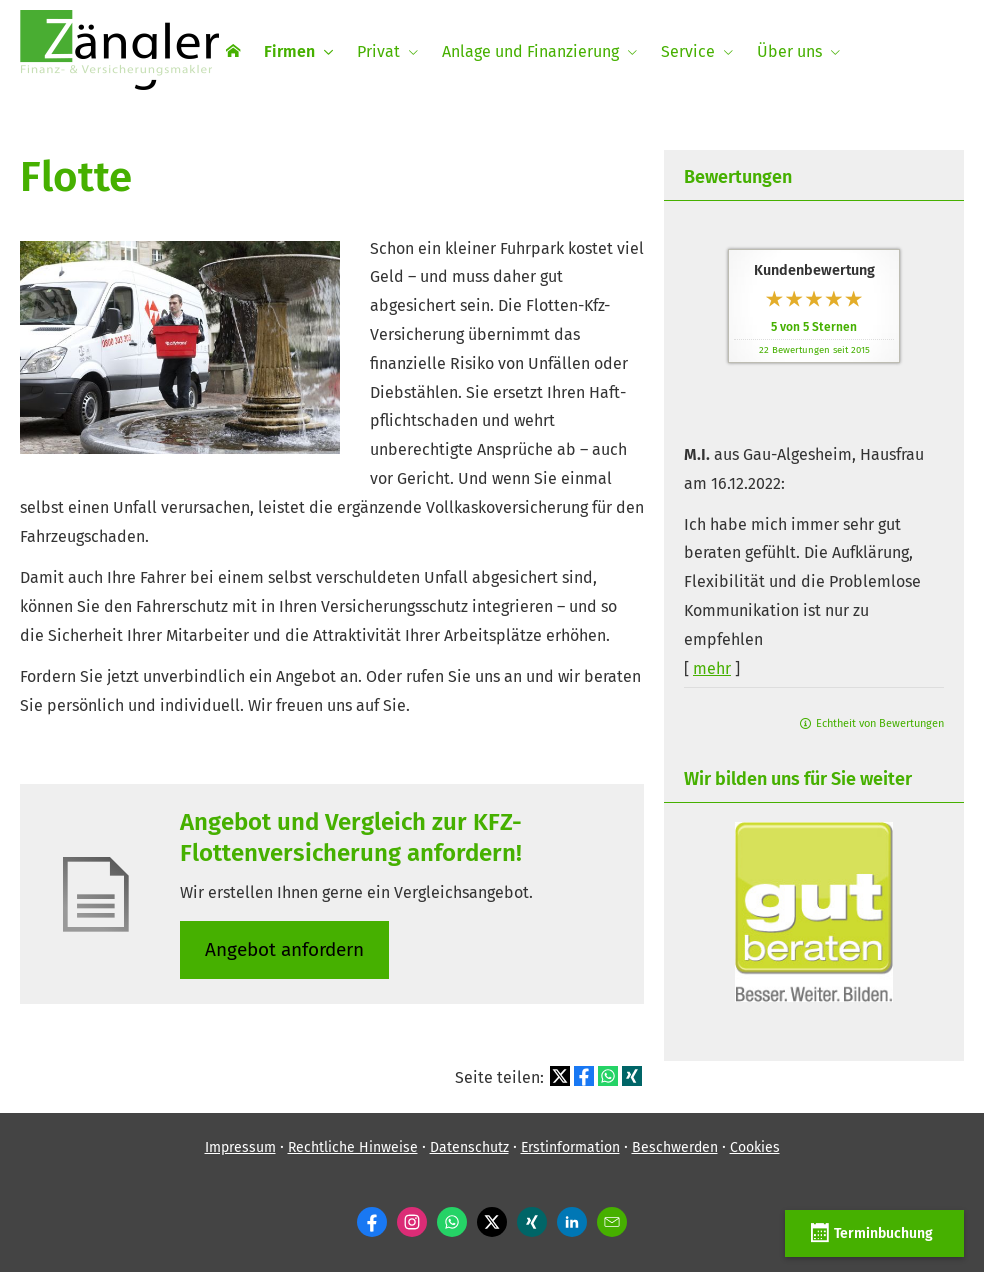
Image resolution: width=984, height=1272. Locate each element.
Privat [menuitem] (378, 51)
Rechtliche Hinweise (353, 1147)
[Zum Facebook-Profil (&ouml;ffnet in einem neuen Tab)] (372, 1222)
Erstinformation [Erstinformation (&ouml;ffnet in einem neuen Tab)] (570, 1147)
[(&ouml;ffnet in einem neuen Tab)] (814, 996)
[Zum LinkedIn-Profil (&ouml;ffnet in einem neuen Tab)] (572, 1222)
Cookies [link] (755, 1147)
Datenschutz (469, 1147)
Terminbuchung (874, 1233)
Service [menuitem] (688, 51)
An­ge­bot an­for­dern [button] (284, 949)
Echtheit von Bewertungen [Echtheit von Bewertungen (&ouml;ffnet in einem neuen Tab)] (880, 723)
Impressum (240, 1147)
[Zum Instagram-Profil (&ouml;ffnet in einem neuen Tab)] (412, 1222)
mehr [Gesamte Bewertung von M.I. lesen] (712, 668)
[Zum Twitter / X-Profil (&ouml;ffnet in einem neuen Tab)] (492, 1222)
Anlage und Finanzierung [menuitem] (530, 51)
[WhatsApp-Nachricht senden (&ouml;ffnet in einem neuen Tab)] (452, 1222)
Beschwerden (675, 1147)
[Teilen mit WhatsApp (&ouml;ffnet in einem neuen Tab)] (608, 1076)
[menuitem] (233, 51)
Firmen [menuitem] (289, 51)
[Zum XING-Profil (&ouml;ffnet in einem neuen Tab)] (532, 1222)
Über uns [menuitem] (789, 51)
